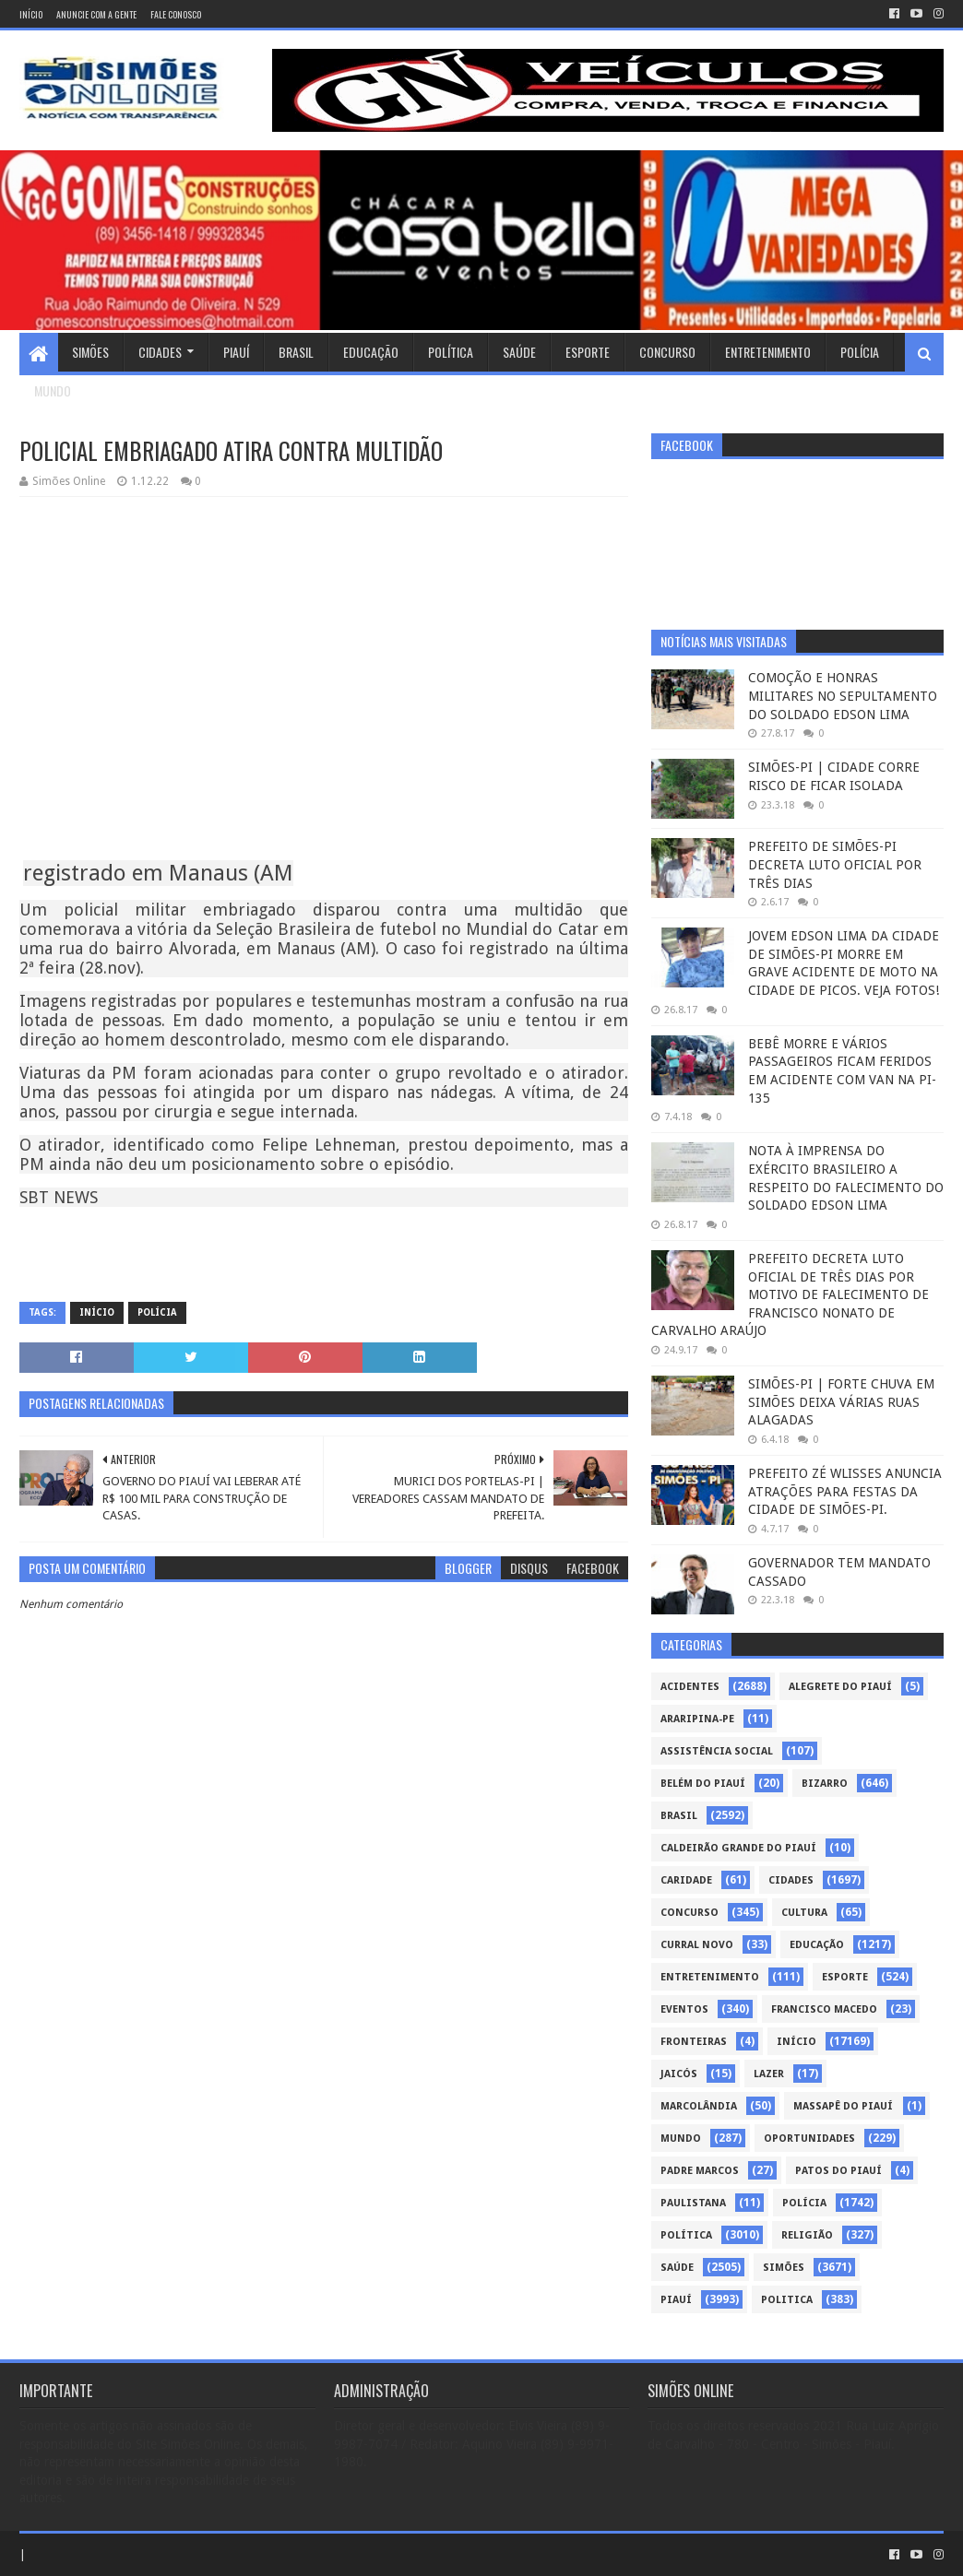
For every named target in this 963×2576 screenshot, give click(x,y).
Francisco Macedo (824, 2009)
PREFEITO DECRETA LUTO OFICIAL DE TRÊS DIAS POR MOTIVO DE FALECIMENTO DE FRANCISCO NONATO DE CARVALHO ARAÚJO (790, 1294)
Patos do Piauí (838, 2171)
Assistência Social (716, 1751)
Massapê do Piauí (843, 2106)
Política (450, 351)
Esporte (587, 351)
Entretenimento (768, 351)
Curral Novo (696, 1945)
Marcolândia (698, 2106)
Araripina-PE (697, 1719)
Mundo (52, 390)
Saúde (519, 351)
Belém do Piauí (702, 1784)
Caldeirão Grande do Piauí (738, 1848)
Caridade (686, 1880)
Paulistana (693, 2203)
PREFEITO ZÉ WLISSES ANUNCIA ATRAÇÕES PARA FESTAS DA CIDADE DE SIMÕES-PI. (845, 1491)
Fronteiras (693, 2042)
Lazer (769, 2074)
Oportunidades (809, 2139)
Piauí (236, 351)
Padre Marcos (699, 2171)
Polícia (859, 351)
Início (30, 14)
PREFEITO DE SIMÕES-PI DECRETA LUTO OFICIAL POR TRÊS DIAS (834, 864)
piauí (676, 2300)
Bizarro (825, 1784)
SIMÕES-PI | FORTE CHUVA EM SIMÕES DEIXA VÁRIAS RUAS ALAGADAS (841, 1402)
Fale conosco (175, 14)
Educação (370, 351)
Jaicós (678, 2074)
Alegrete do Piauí (840, 1687)
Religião (807, 2235)
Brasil (296, 351)
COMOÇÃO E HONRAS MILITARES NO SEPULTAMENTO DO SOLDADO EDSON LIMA (842, 695)
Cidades (160, 351)
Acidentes (689, 1687)
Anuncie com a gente (96, 14)
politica (787, 2300)
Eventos (684, 2009)
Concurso (667, 351)
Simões (90, 351)
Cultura (804, 1913)
